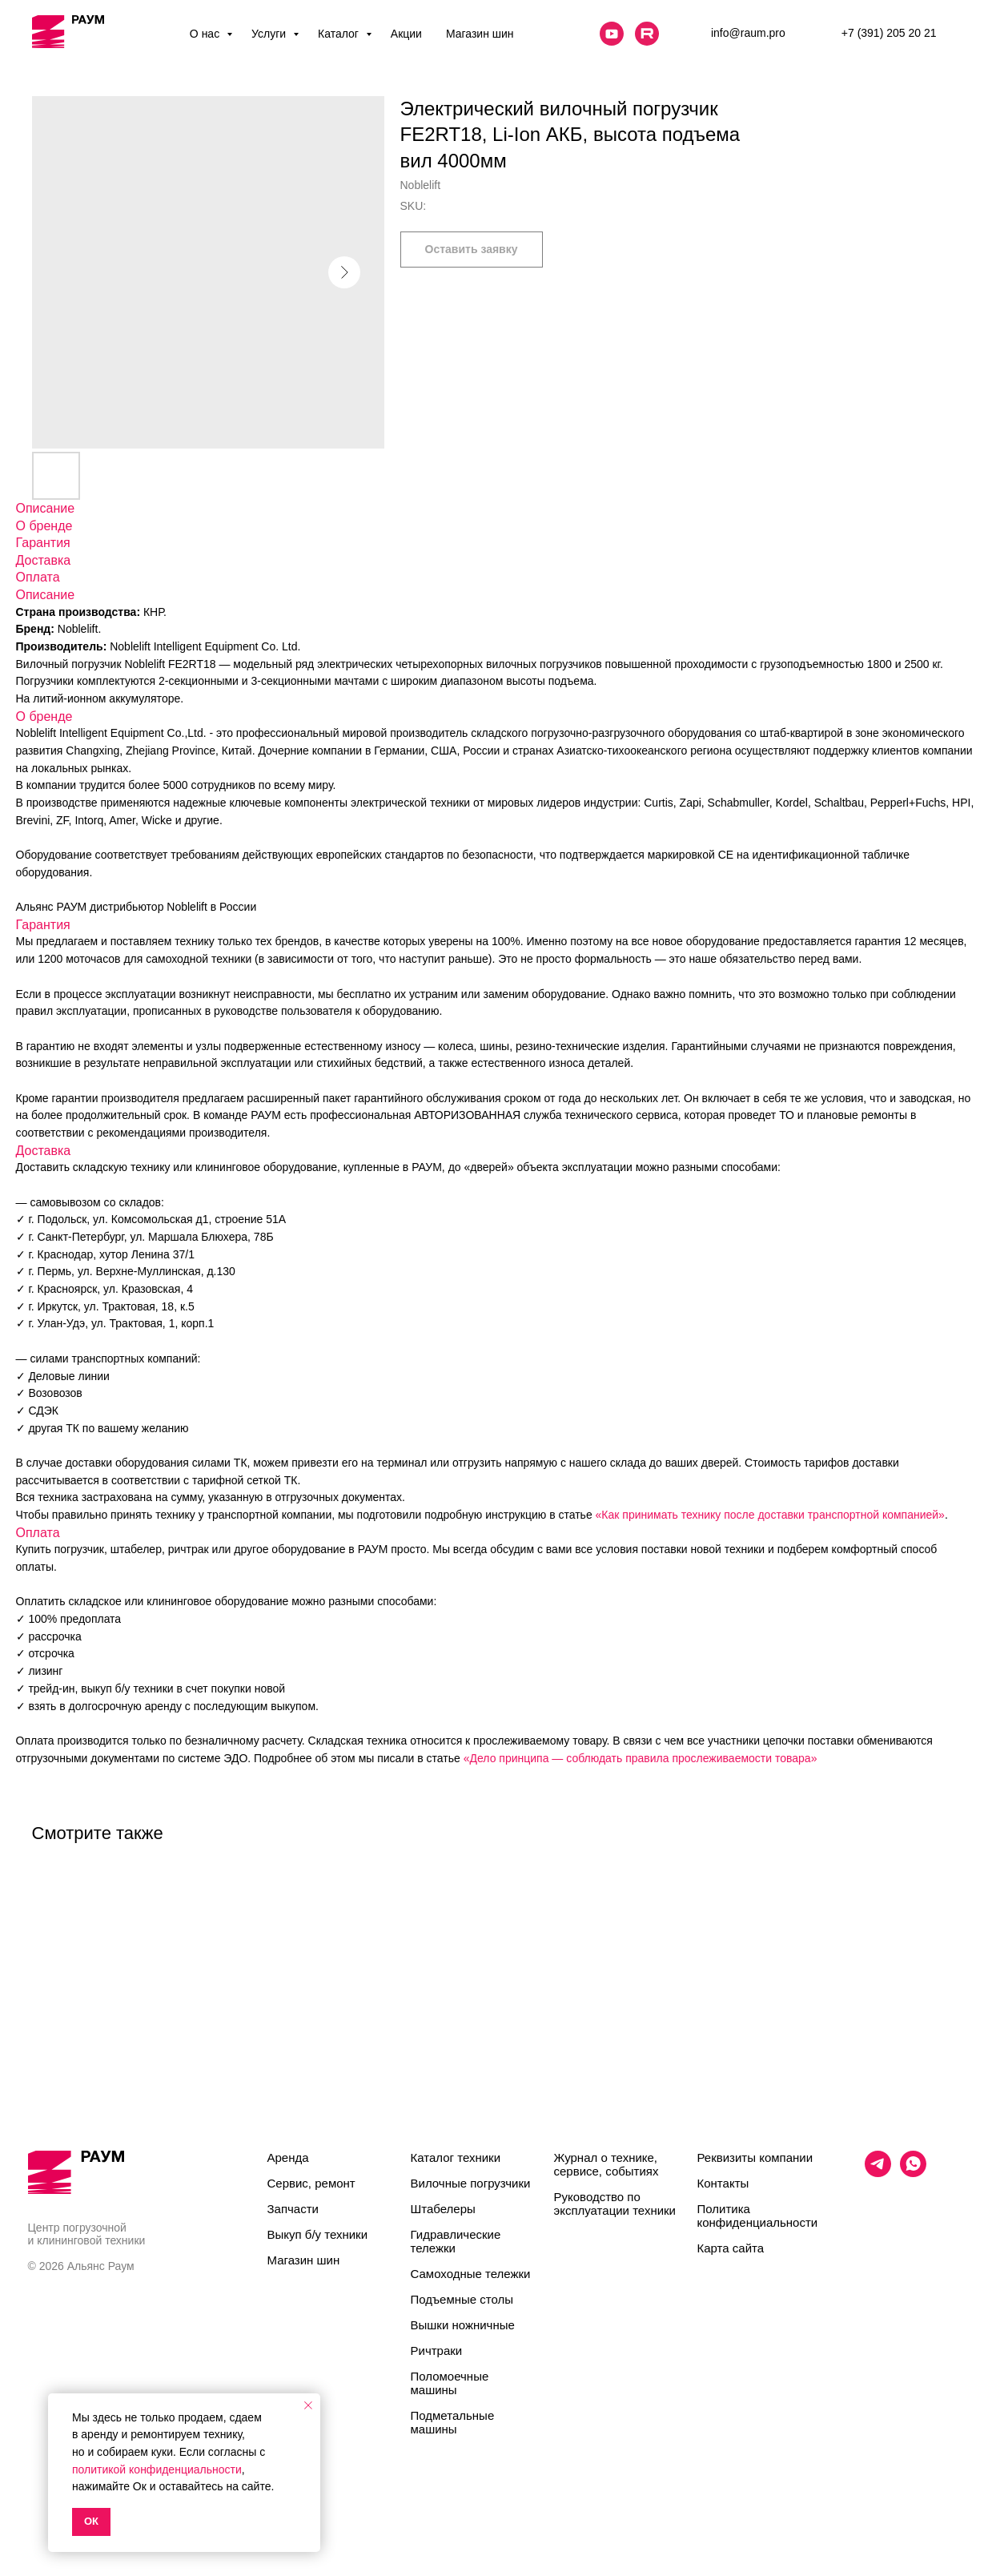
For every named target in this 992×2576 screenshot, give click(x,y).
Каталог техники (456, 2157)
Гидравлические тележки (456, 2241)
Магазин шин (480, 33)
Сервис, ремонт (311, 2183)
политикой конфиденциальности (157, 2469)
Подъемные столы (462, 2299)
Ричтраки (437, 2350)
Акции (406, 33)
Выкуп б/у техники (317, 2234)
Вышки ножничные (463, 2325)
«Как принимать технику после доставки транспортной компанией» (770, 1514)
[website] (612, 34)
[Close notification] (308, 2405)
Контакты (723, 2183)
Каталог (340, 33)
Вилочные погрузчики (471, 2183)
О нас (206, 33)
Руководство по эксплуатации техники (615, 2203)
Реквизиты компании (755, 2157)
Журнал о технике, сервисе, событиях (606, 2164)
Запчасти (293, 2209)
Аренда (288, 2157)
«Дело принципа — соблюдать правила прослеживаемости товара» (640, 1758)
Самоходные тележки (471, 2273)
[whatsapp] (913, 2173)
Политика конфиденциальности (757, 2215)
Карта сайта (731, 2248)
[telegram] (878, 2173)
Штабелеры (443, 2209)
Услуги (270, 33)
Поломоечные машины (450, 2383)
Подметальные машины (453, 2422)
